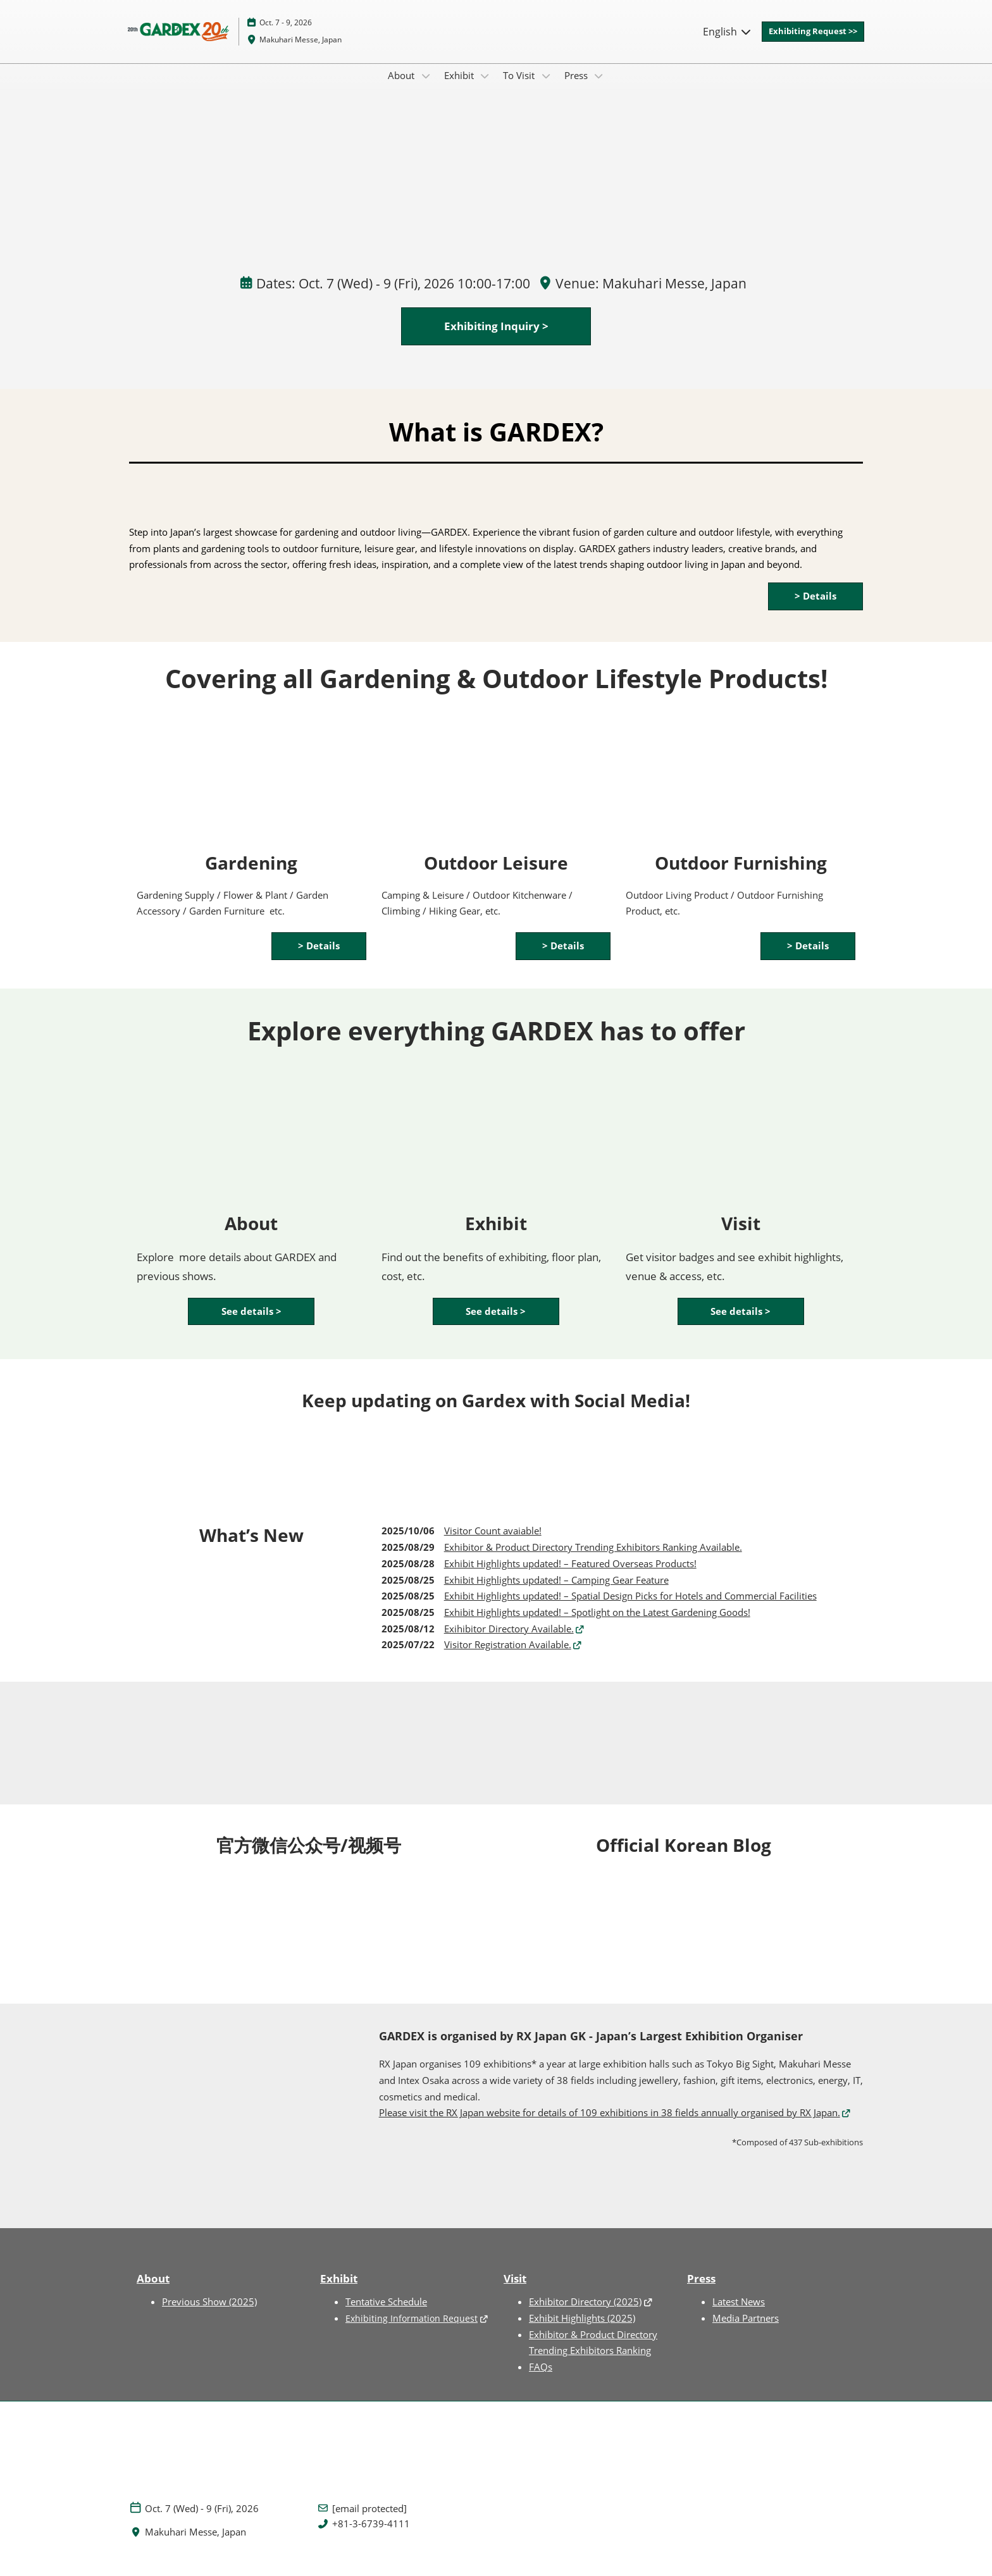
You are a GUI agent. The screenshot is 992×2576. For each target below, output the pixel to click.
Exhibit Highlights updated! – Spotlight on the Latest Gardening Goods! (597, 1624)
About (402, 87)
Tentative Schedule (386, 2313)
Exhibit (460, 87)
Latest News (738, 2313)
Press (577, 87)
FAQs (540, 2378)
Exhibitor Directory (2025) (585, 2313)
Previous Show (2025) (209, 2313)
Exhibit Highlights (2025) (582, 2330)
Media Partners (745, 2330)
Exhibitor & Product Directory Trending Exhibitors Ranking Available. (593, 1559)
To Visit (520, 87)
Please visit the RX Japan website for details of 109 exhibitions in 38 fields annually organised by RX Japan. (609, 2124)
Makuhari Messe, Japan (300, 51)
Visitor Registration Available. (507, 1656)
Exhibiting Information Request (411, 2330)
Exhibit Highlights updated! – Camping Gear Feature (556, 1592)
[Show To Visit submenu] (546, 87)
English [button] (727, 44)
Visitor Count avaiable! (493, 1542)
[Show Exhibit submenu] (485, 87)
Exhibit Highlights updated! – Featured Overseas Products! (570, 1575)
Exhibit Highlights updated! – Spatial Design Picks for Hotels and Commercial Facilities (630, 1607)
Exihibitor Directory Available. (509, 1640)
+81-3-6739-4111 (371, 2536)
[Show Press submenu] (599, 87)
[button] (813, 44)
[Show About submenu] (425, 87)
